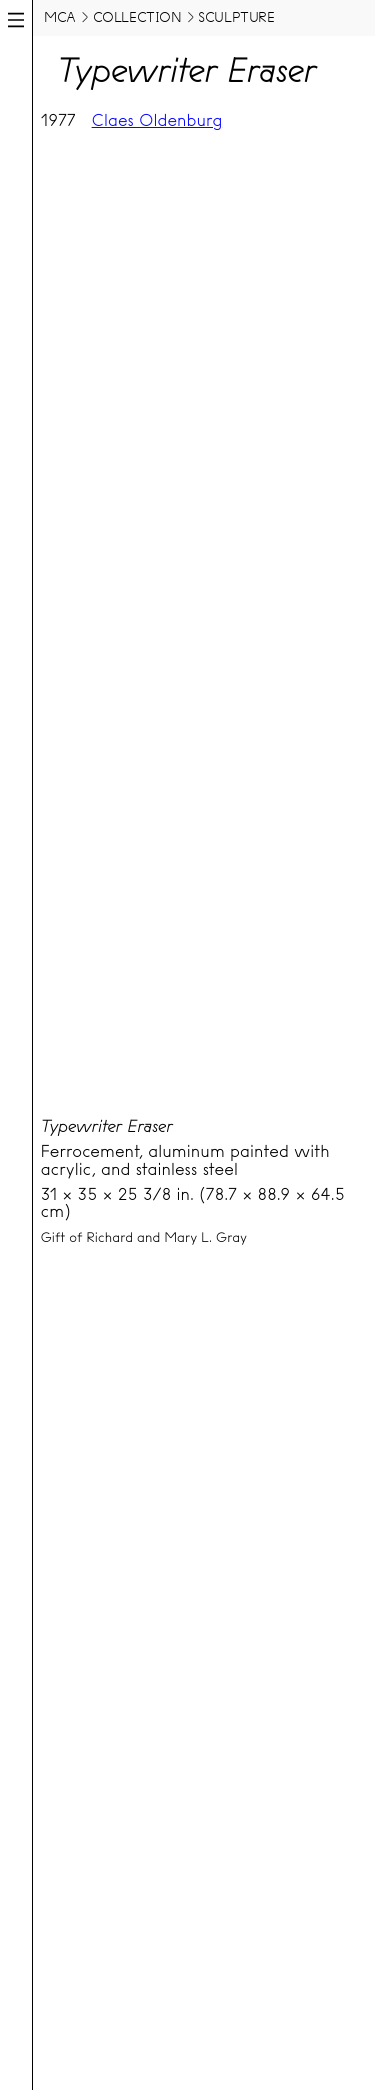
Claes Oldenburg (157, 120)
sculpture (236, 17)
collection (137, 17)
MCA (60, 17)
